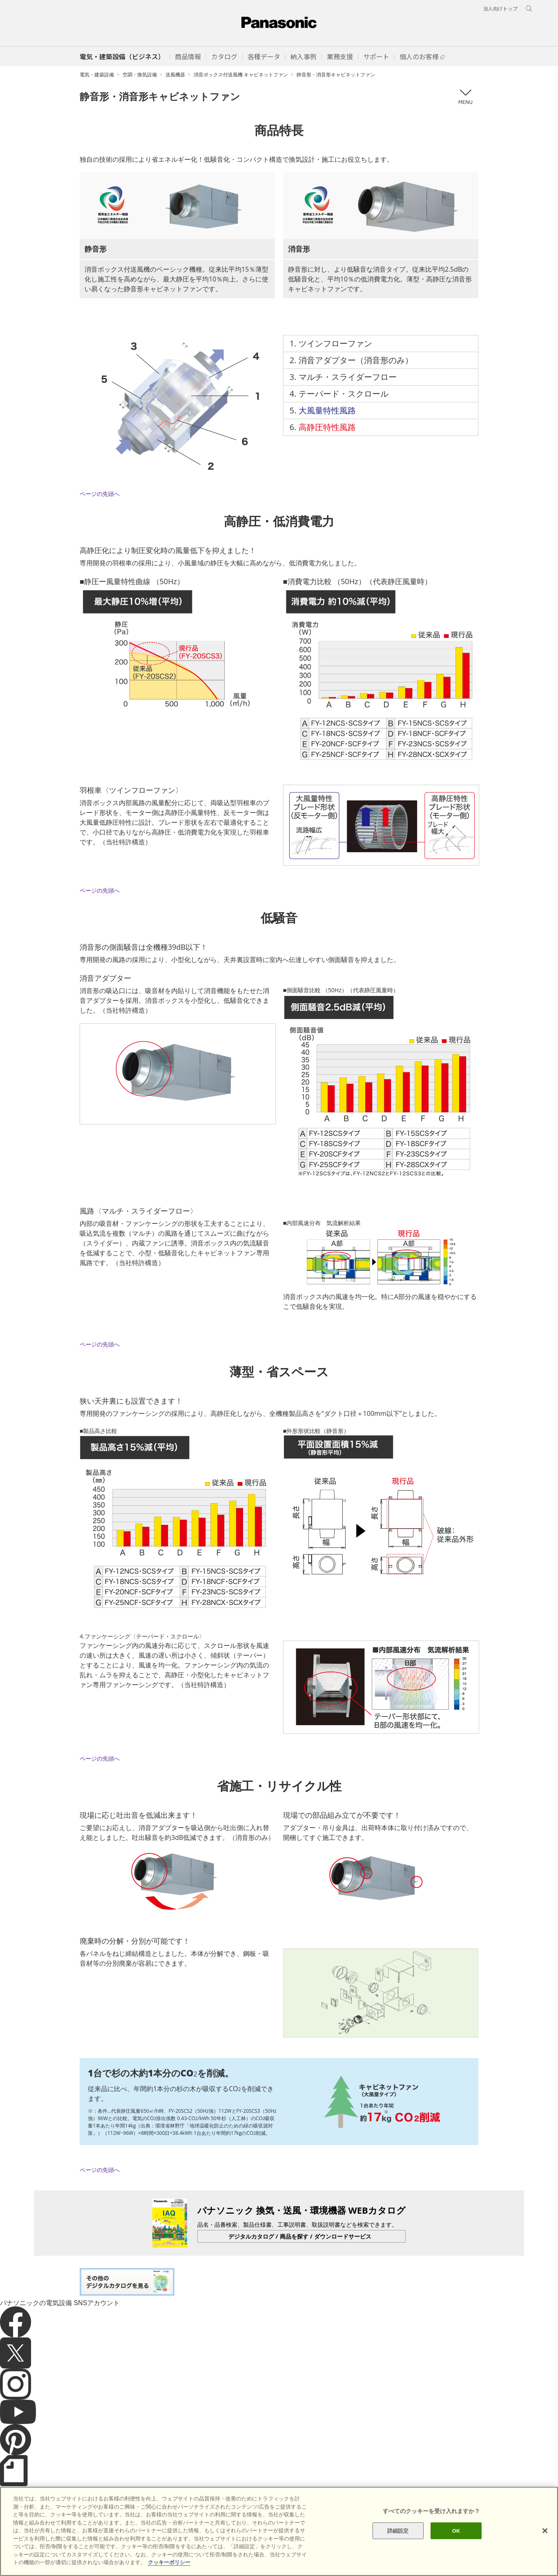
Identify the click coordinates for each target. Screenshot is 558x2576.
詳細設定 (398, 2530)
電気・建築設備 (97, 74)
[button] (188, 56)
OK (456, 2530)
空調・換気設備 (140, 74)
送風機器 (175, 74)
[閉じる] (545, 2531)
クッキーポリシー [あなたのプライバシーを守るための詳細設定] (169, 2562)
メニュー (465, 97)
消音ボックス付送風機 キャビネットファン (241, 74)
